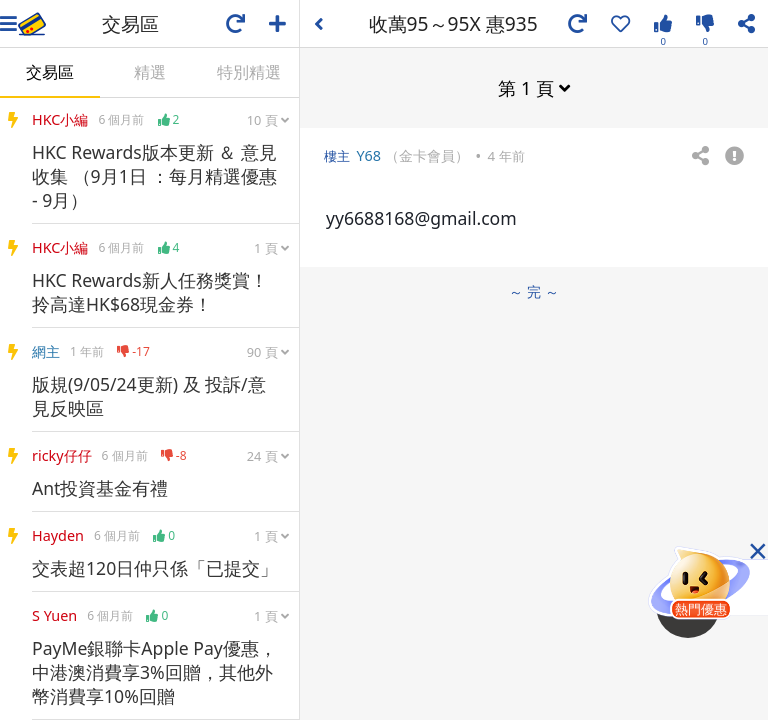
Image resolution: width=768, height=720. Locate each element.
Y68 (368, 155)
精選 (150, 72)
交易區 (50, 72)
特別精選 (249, 72)
